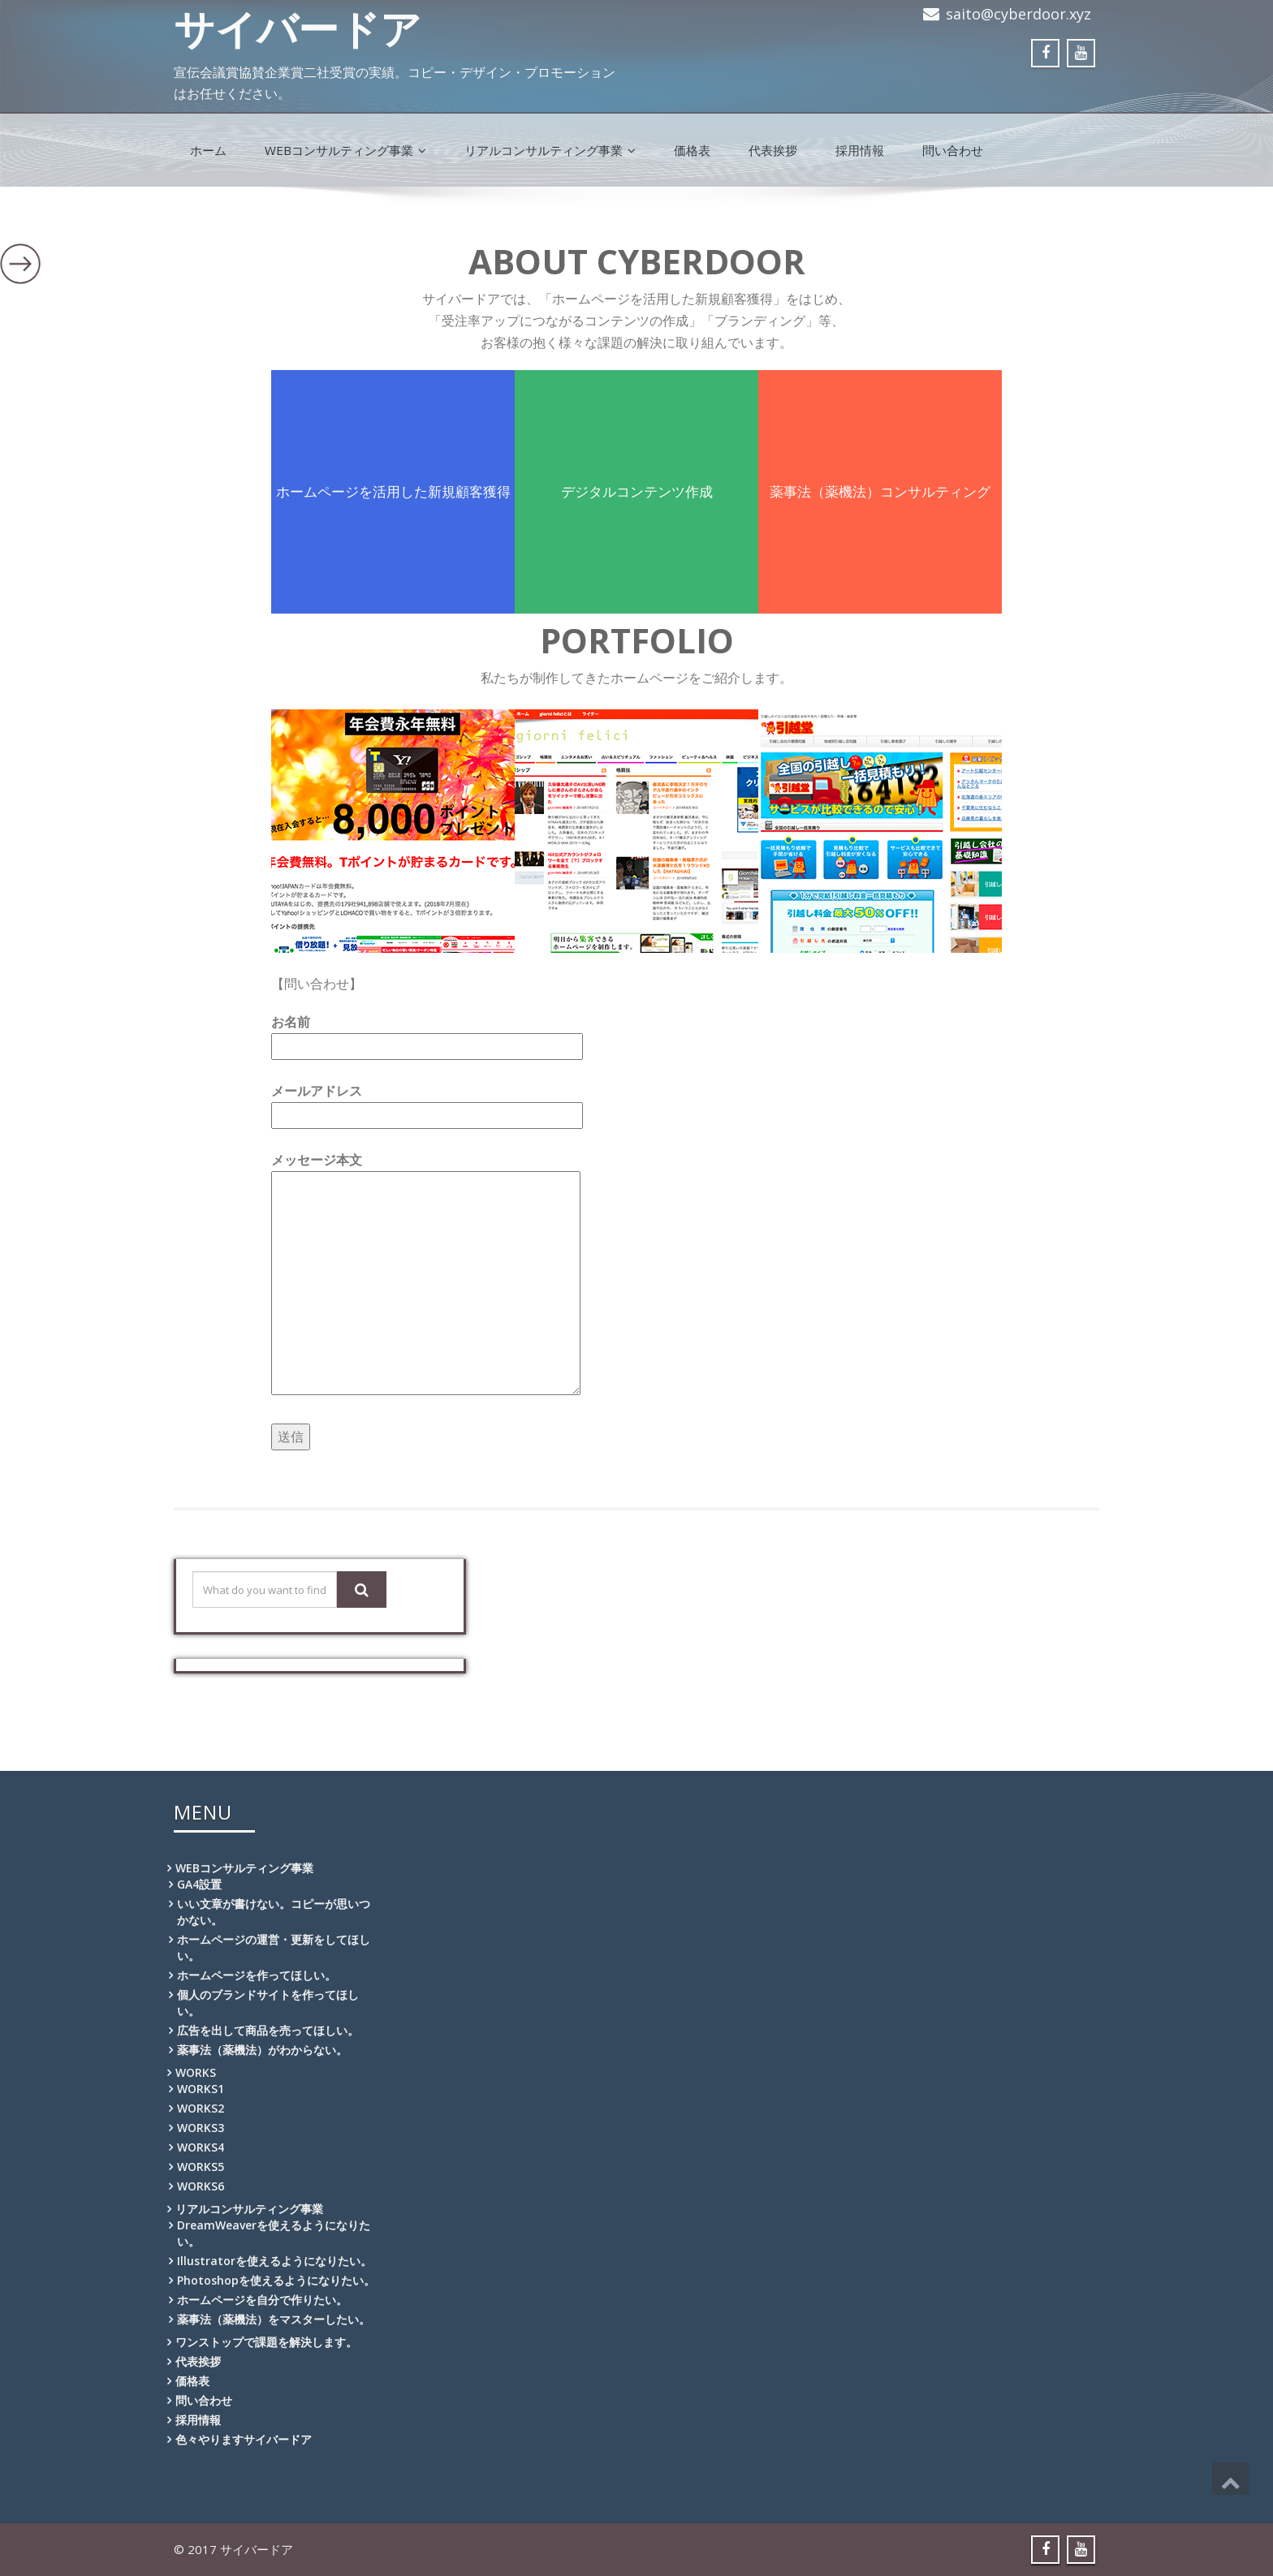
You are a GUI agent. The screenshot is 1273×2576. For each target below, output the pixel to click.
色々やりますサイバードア (243, 2439)
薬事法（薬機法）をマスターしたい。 (273, 2319)
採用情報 (859, 150)
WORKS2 (200, 2108)
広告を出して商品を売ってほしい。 (268, 2030)
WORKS (195, 2072)
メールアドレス (427, 1103)
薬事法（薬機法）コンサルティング (880, 491)
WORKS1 (200, 2088)
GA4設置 (199, 1884)
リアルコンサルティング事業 (550, 150)
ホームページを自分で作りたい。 (262, 2299)
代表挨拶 (773, 150)
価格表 (692, 150)
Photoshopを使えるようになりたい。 (276, 2280)
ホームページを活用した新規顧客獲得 (393, 491)
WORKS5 (200, 2166)
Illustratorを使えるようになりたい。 (274, 2260)
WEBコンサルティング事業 (345, 150)
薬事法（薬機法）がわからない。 (262, 2049)
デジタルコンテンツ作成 (637, 491)
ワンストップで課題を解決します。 (266, 2342)
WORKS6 (200, 2186)
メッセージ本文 (425, 1275)
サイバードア (297, 28)
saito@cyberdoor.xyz (1018, 14)
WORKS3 (200, 2127)
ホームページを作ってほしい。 (256, 1975)
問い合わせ (952, 150)
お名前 (427, 1034)
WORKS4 (200, 2147)
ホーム (208, 150)
